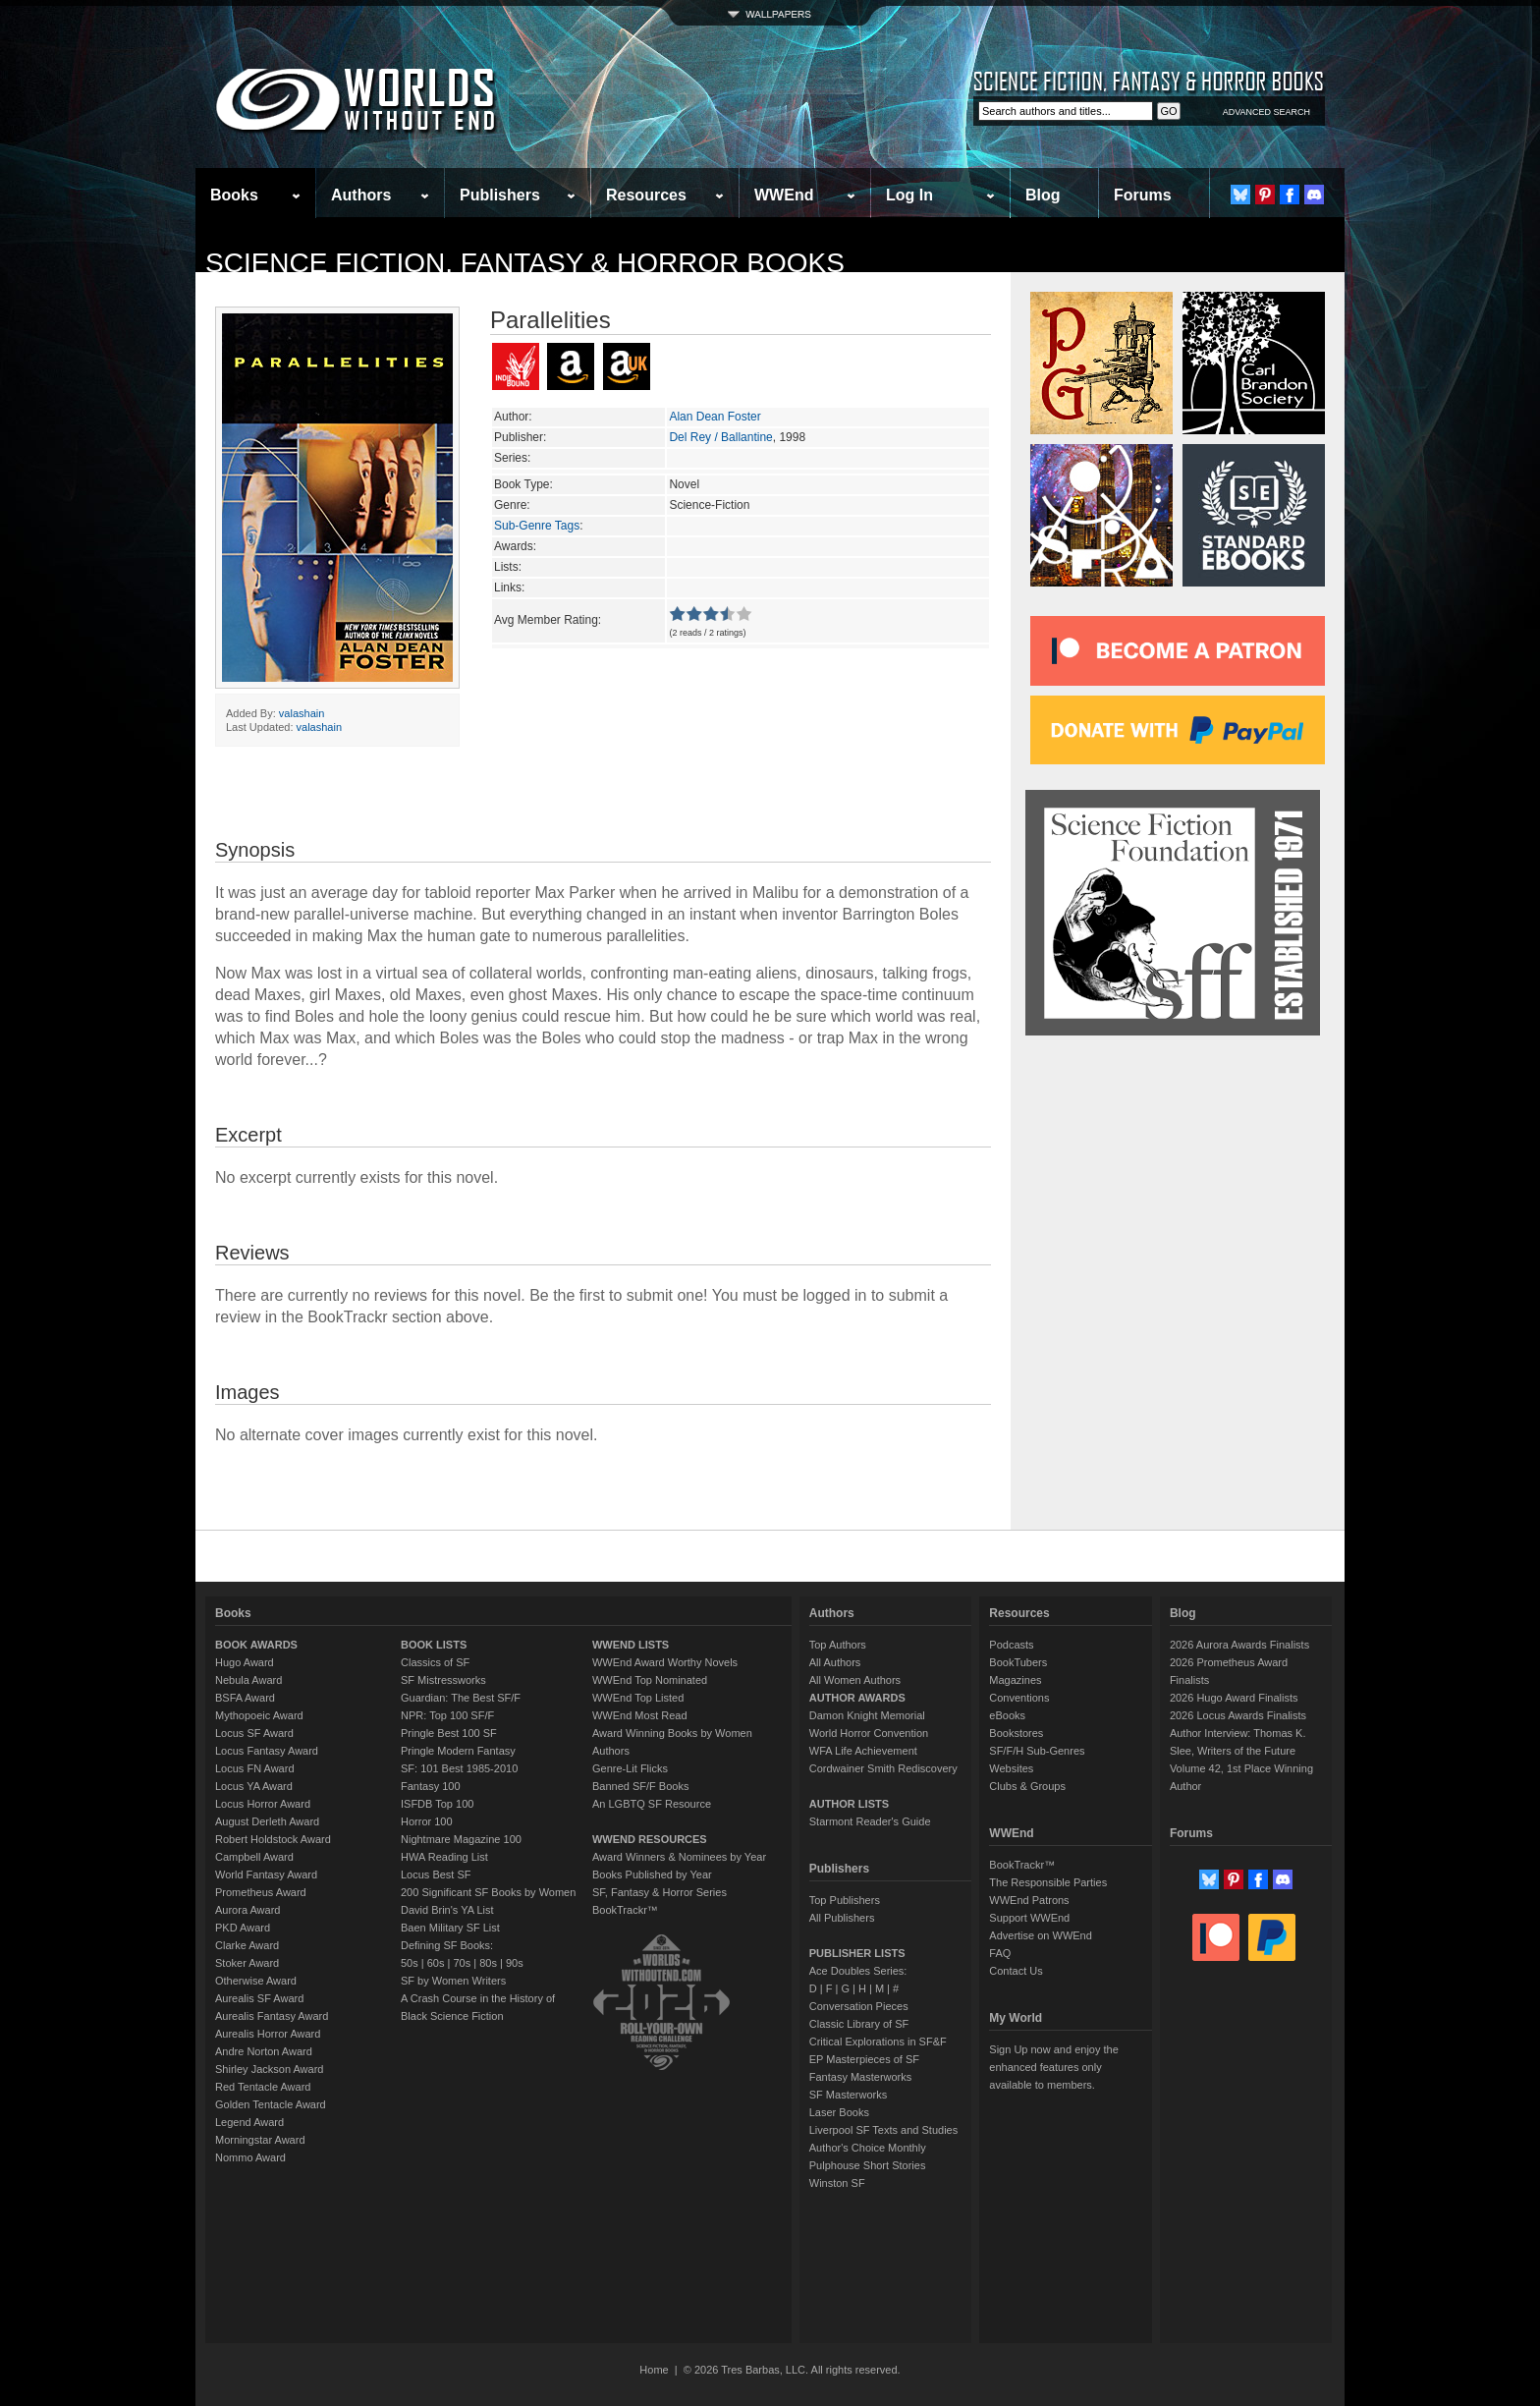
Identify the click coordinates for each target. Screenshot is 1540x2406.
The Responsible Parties (1048, 1882)
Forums (1143, 195)
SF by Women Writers (453, 1980)
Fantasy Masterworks (860, 2077)
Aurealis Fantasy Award (271, 2016)
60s (436, 1963)
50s (409, 1963)
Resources (646, 195)
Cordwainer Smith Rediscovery (883, 1768)
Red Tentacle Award (262, 2087)
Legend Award (249, 2122)
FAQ (1000, 1953)
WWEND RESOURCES (649, 1839)
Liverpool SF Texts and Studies (883, 2130)
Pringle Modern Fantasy (458, 1751)
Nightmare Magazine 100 (461, 1839)
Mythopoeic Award (259, 1715)
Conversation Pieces (858, 2006)
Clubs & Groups (1027, 1786)
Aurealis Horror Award (267, 2034)
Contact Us (1015, 1971)
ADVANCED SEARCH (1266, 112)
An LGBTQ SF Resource (651, 1804)
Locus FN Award (255, 1768)
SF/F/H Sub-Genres (1036, 1751)
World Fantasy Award (266, 1874)
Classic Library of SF (858, 2024)
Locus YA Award (254, 1786)
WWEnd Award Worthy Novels (665, 1662)
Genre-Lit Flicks (630, 1768)
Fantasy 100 (431, 1786)
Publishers (500, 195)
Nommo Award (250, 2157)
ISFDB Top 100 (437, 1804)
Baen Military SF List (450, 1927)
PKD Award (242, 1927)
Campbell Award (254, 1857)
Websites (1011, 1768)
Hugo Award (244, 1662)
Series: (512, 458)
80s (488, 1963)
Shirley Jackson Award (269, 2069)
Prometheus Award (260, 1892)
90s (514, 1963)
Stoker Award (247, 1963)
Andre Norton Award (263, 2051)
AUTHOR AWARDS (857, 1698)
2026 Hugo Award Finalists (1234, 1698)
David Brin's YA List (447, 1910)
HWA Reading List (444, 1857)
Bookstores (1016, 1733)
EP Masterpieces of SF (864, 2059)
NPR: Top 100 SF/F (447, 1715)
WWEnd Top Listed (638, 1698)
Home (653, 2370)
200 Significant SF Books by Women (488, 1892)
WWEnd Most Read (640, 1715)
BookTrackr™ (625, 1910)
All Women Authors (855, 1680)
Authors (361, 195)
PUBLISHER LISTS (857, 1953)
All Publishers (842, 1918)
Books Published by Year (652, 1874)
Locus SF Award (254, 1733)
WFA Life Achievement (863, 1751)
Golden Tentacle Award (270, 2104)
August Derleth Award (267, 1821)
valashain (301, 713)
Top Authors (837, 1645)
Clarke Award (247, 1945)
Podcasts (1011, 1645)
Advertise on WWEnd (1040, 1935)
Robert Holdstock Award (273, 1839)
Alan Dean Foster (714, 416)
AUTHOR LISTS (849, 1804)
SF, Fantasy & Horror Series (659, 1892)
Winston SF (837, 2183)
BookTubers (1018, 1662)
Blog (1043, 195)
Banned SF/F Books (640, 1786)
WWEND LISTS (630, 1645)
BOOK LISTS (434, 1645)
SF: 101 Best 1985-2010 (459, 1768)
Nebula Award (248, 1680)
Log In (909, 195)
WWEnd (783, 195)
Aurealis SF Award (259, 1998)
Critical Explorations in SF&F (878, 2041)
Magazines (1015, 1680)
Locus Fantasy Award (266, 1751)
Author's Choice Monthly (867, 2148)
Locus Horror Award (262, 1804)
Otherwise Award (256, 1980)
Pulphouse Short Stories (867, 2165)
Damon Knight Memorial (867, 1715)
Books (234, 195)
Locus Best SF (436, 1874)
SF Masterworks (848, 2094)
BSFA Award (245, 1698)
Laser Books (839, 2112)
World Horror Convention (868, 1733)
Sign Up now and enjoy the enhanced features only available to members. (1053, 2067)
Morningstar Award (260, 2140)
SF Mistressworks (443, 1680)
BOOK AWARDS (256, 1645)
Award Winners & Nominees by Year (679, 1857)
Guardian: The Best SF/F (461, 1698)
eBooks (1007, 1715)
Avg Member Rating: (547, 620)
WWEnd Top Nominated (649, 1680)
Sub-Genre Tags (536, 525)
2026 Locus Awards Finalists (1238, 1715)
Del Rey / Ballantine (720, 437)
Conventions (1019, 1698)
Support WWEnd (1029, 1918)
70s (461, 1963)
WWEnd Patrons (1029, 1900)
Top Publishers (844, 1900)
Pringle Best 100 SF (449, 1733)
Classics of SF (435, 1662)
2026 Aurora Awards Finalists (1239, 1645)
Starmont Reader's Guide (870, 1821)
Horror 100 (427, 1821)
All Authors (835, 1662)
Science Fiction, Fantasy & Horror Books (525, 263)
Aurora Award (247, 1910)
